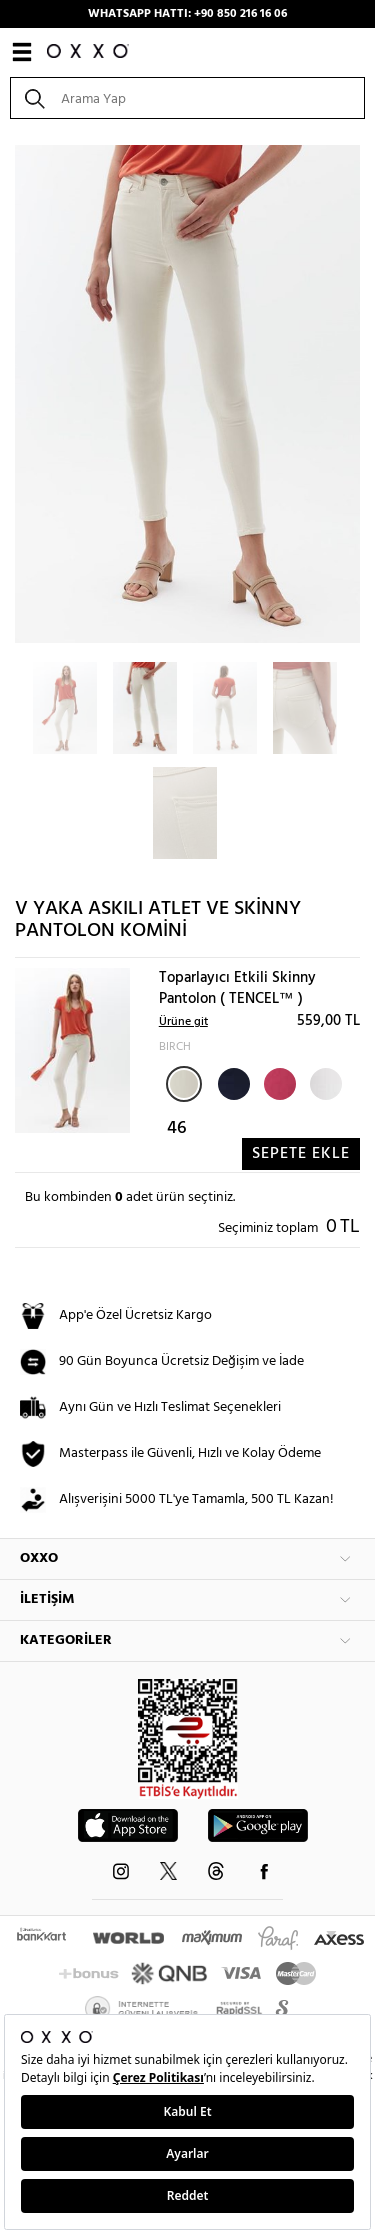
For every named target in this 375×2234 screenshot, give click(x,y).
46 (177, 1128)
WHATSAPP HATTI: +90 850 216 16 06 (187, 14)
